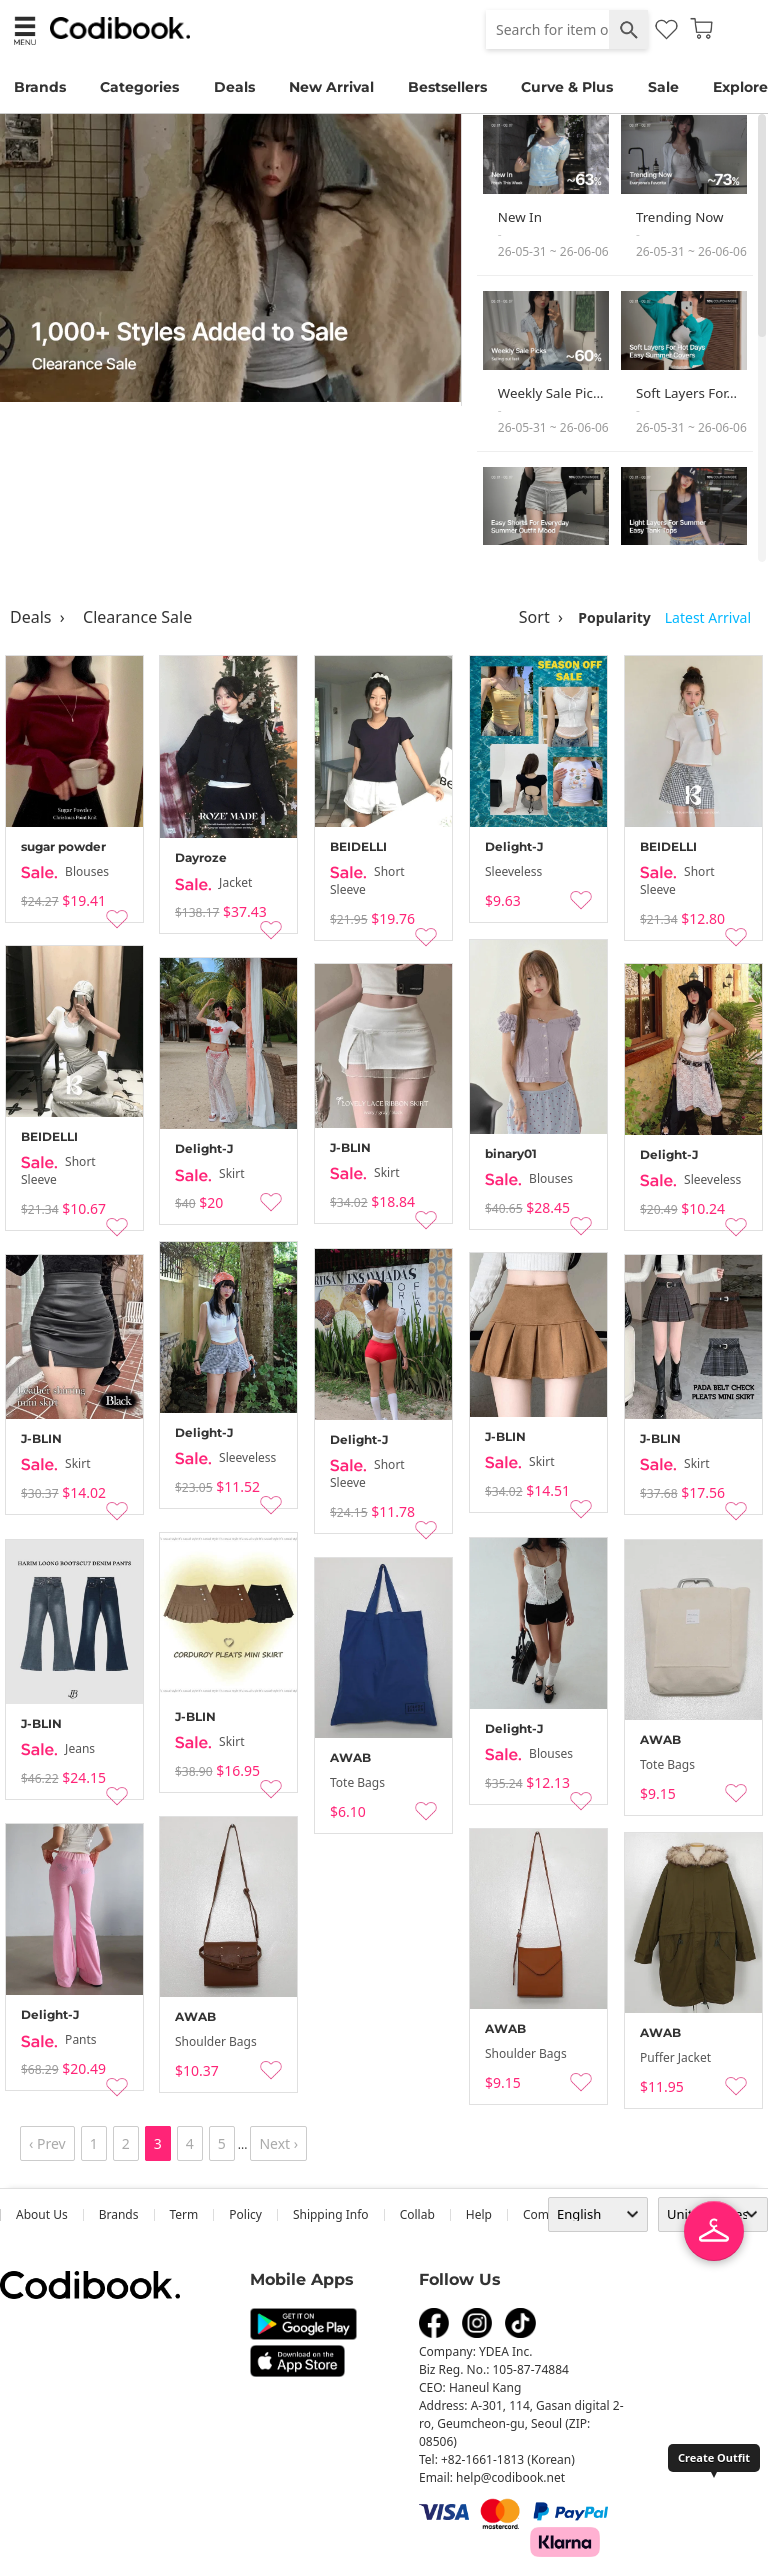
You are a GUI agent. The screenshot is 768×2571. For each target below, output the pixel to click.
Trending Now (680, 217)
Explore (740, 87)
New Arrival (331, 87)
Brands (40, 87)
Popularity (614, 617)
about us (42, 2214)
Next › (278, 2143)
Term (184, 2214)
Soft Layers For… (686, 393)
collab (417, 2214)
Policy (245, 2214)
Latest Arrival (708, 617)
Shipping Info (331, 2214)
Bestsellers (447, 87)
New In (520, 217)
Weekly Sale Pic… (551, 393)
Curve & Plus (567, 87)
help (479, 2214)
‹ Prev (47, 2143)
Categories (139, 87)
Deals (234, 87)
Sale (663, 87)
